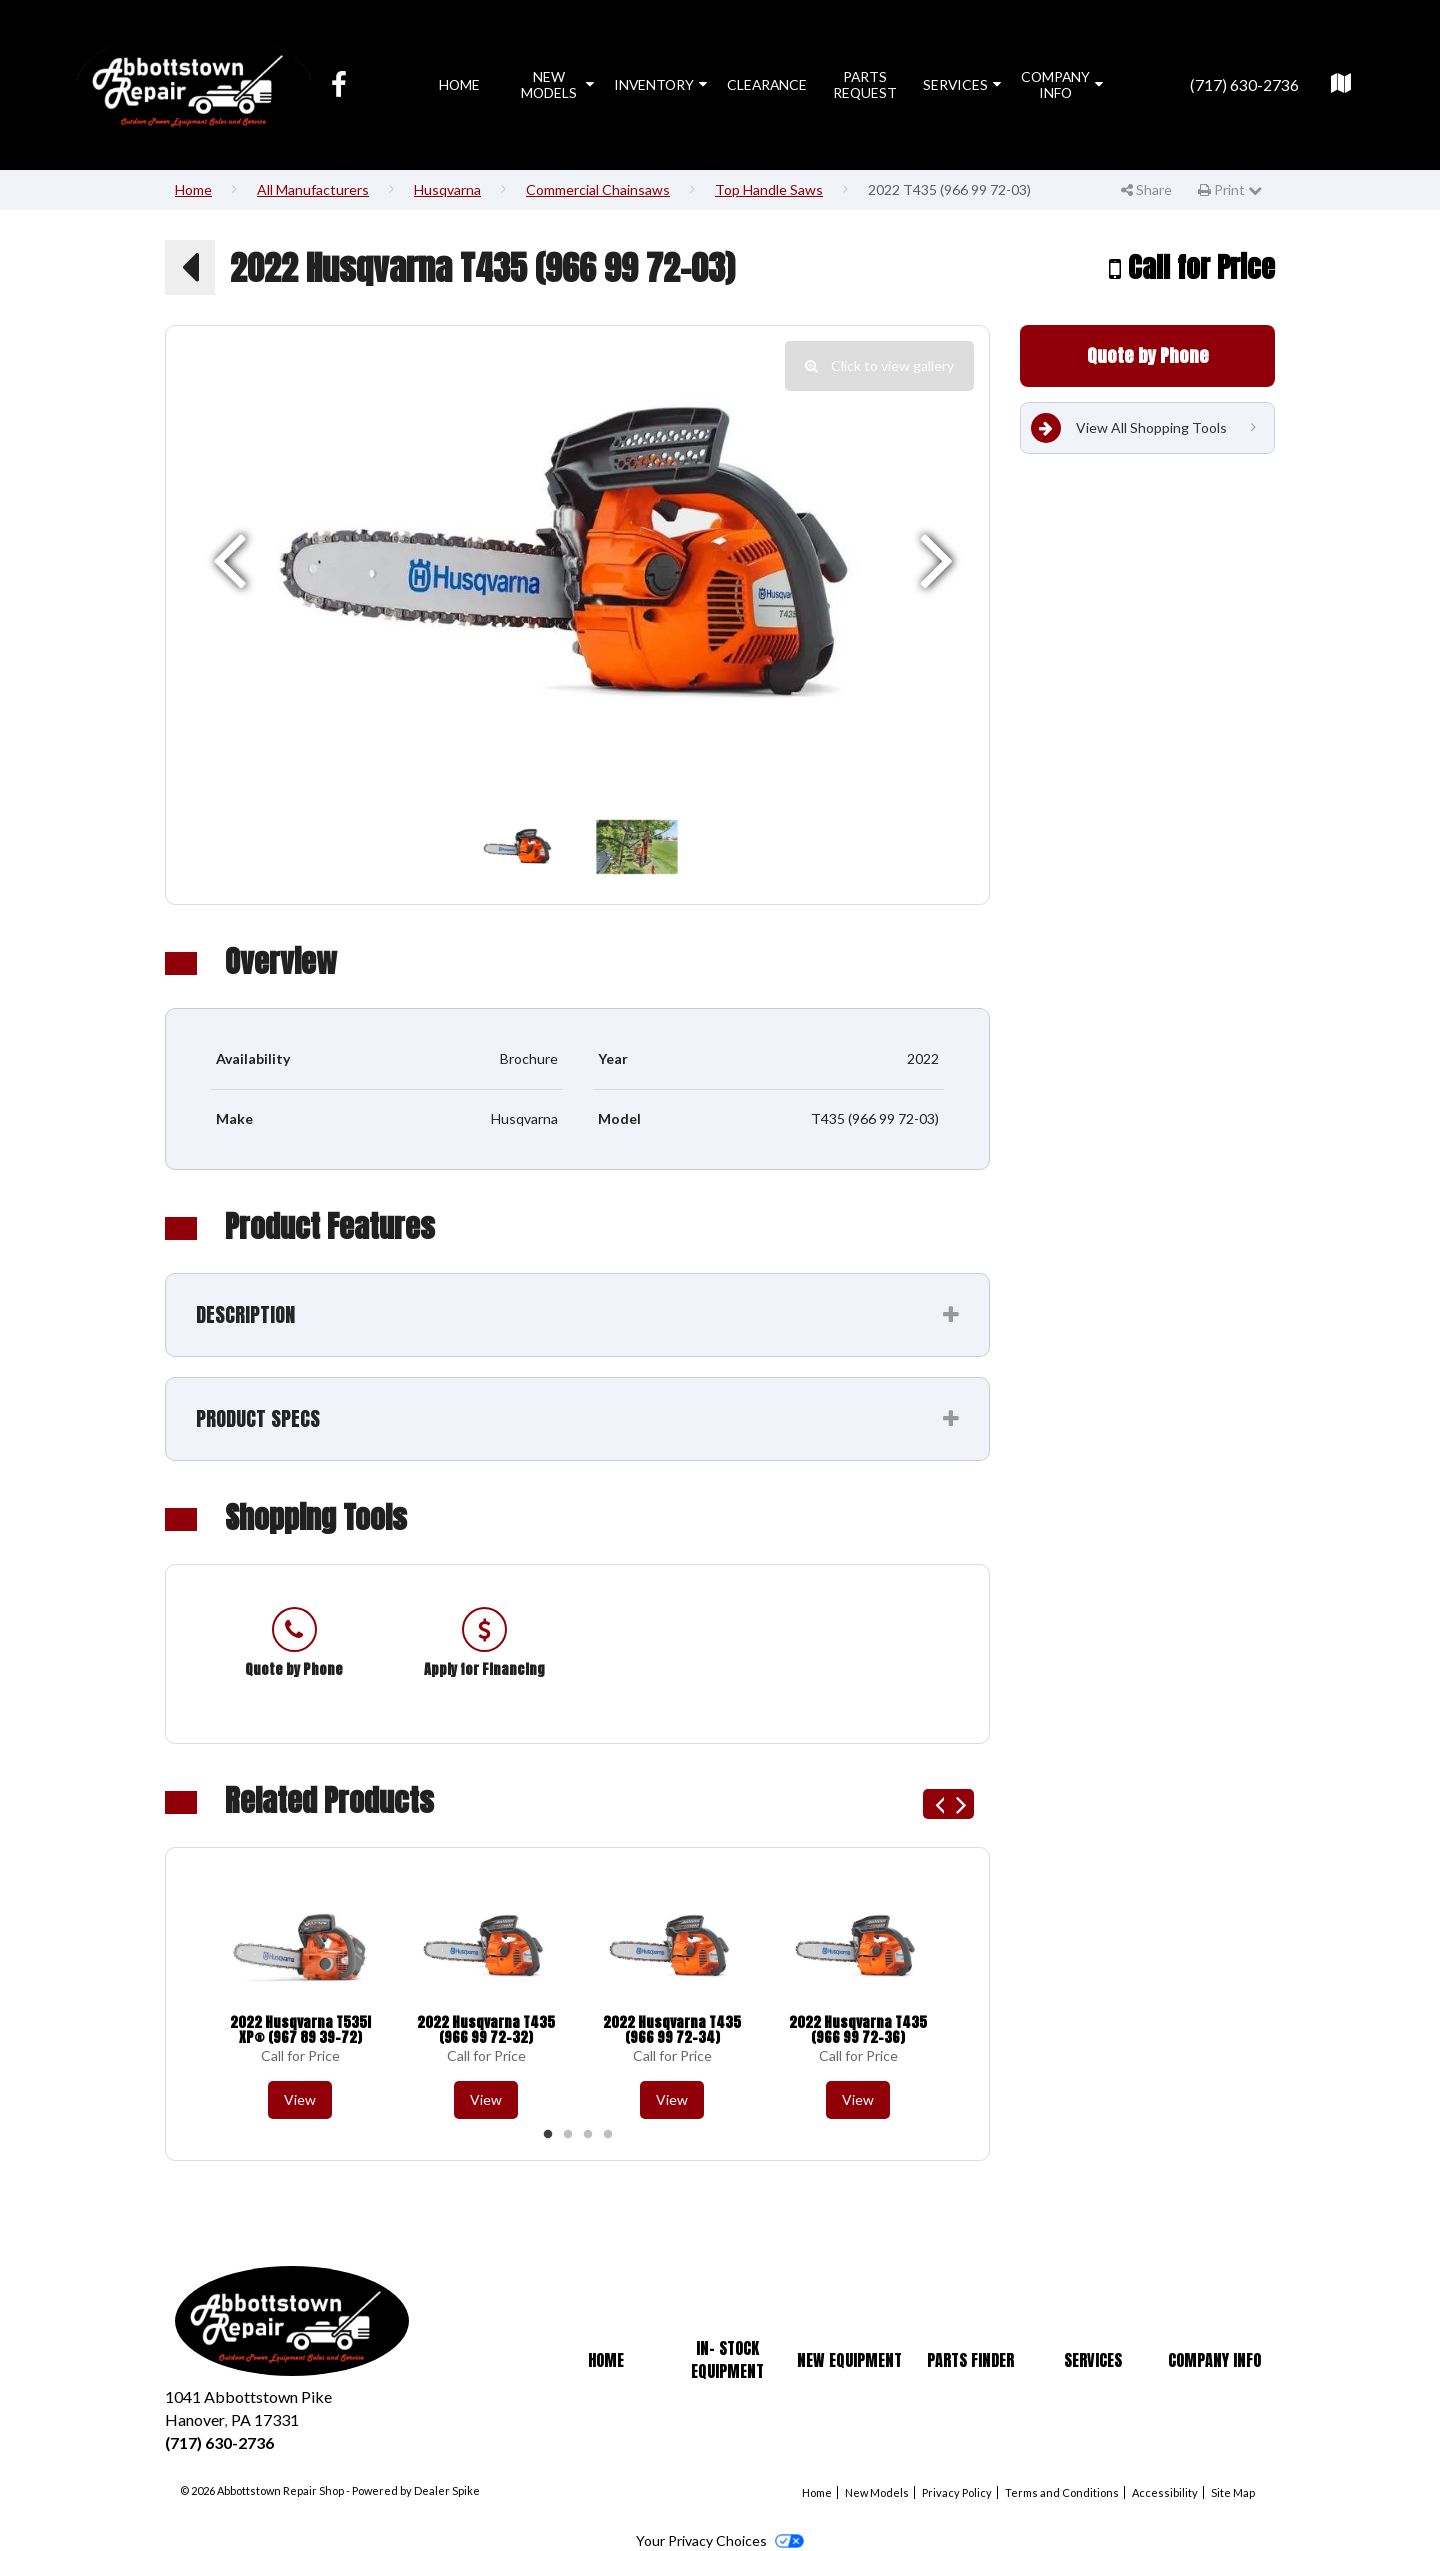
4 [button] (608, 2135)
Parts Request (865, 84)
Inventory (660, 84)
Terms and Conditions (1062, 2492)
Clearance (767, 84)
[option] (577, 557)
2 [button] (568, 2135)
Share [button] (1146, 189)
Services (962, 84)
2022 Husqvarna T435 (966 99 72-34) (672, 2030)
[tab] (577, 1315)
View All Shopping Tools (1129, 428)
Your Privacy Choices (719, 2540)
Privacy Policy (957, 2492)
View (300, 2099)
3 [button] (588, 2135)
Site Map (1233, 2492)
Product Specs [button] (258, 1418)
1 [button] (548, 2135)
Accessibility (1165, 2492)
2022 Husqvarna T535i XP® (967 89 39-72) (300, 2030)
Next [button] (959, 1804)
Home (459, 84)
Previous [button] (938, 1804)
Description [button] (245, 1314)
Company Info (1062, 84)
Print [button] (1230, 189)
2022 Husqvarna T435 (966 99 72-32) (486, 2030)
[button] (190, 267)
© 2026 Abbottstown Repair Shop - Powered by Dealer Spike (330, 2490)
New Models (557, 84)
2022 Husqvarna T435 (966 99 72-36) (858, 2030)
